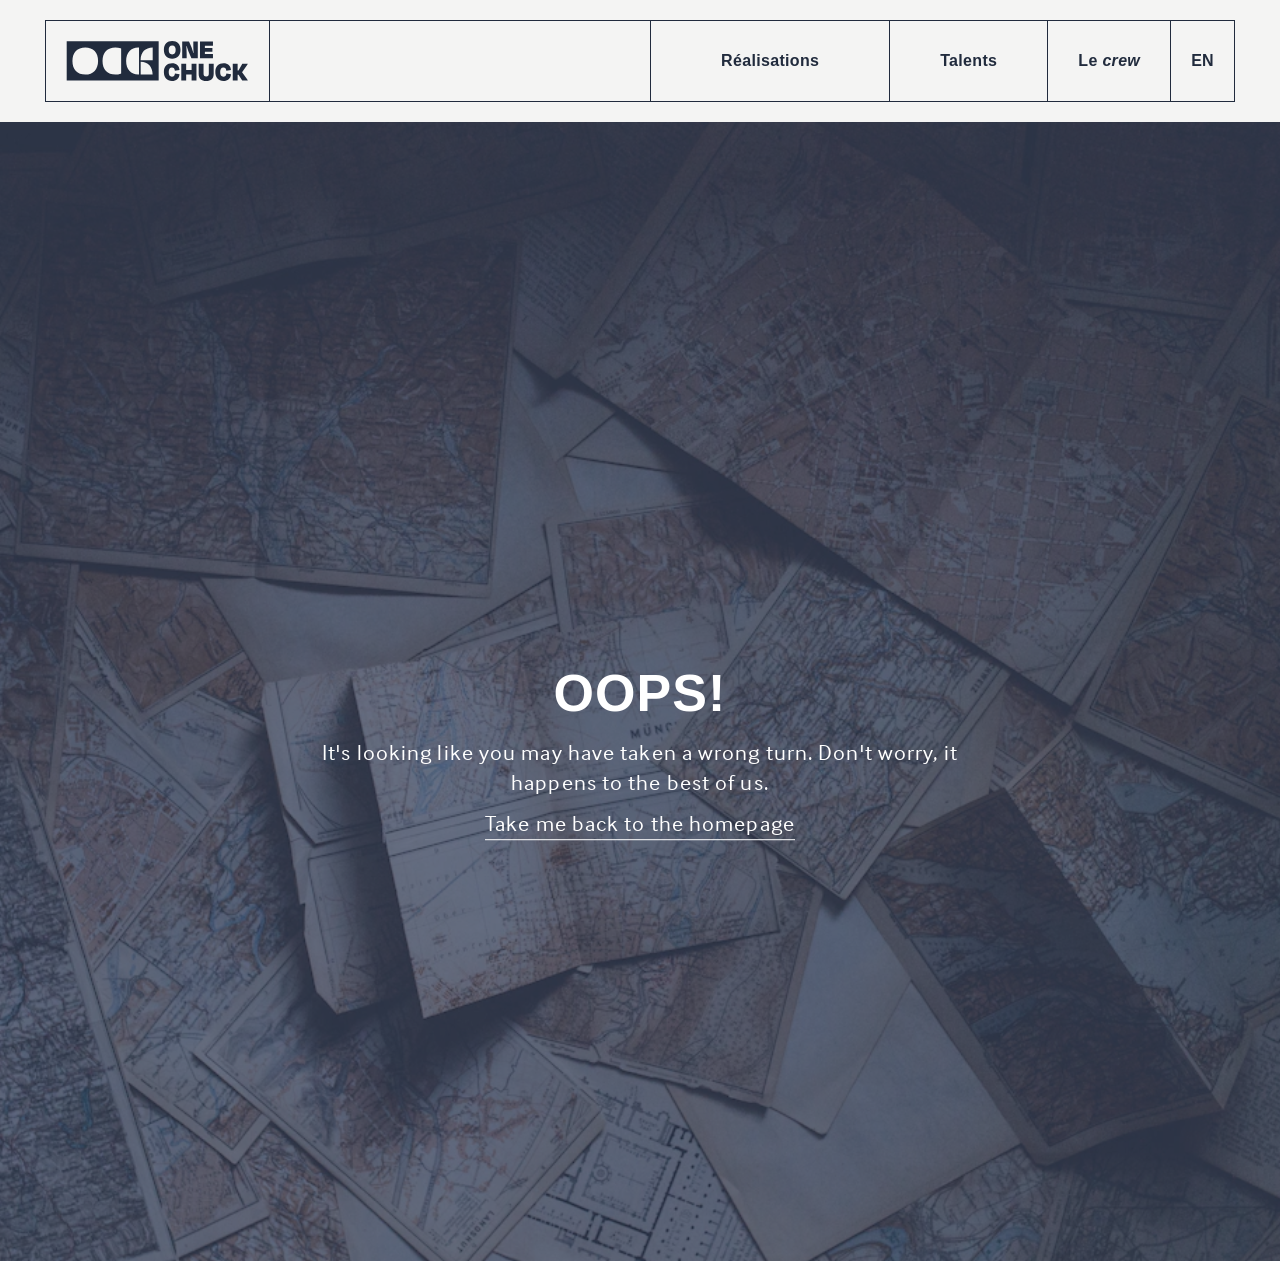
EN (1202, 60)
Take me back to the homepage (640, 823)
